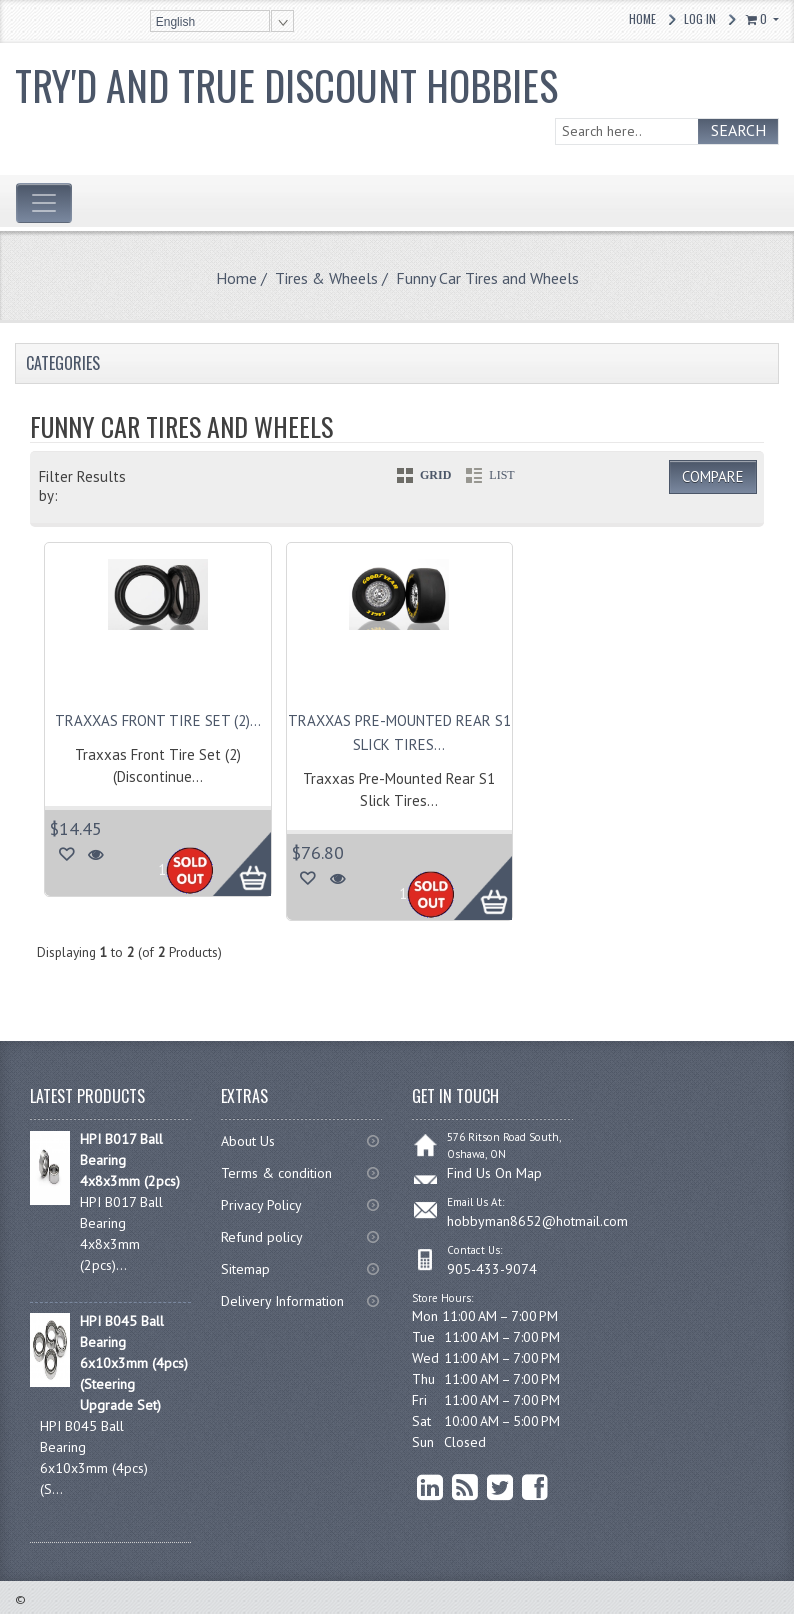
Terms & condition (276, 1173)
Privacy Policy (261, 1205)
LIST (501, 475)
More (231, 853)
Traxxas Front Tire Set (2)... (158, 720)
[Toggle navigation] (44, 203)
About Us (248, 1141)
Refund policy (262, 1237)
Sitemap (245, 1269)
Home (642, 18)
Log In (700, 18)
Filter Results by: (82, 486)
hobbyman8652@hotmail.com (537, 1221)
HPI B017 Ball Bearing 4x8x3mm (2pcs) (130, 1160)
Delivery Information (282, 1301)
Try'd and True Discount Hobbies (286, 85)
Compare (713, 476)
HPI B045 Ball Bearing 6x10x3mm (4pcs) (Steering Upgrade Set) (134, 1363)
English (175, 22)
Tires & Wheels (326, 278)
